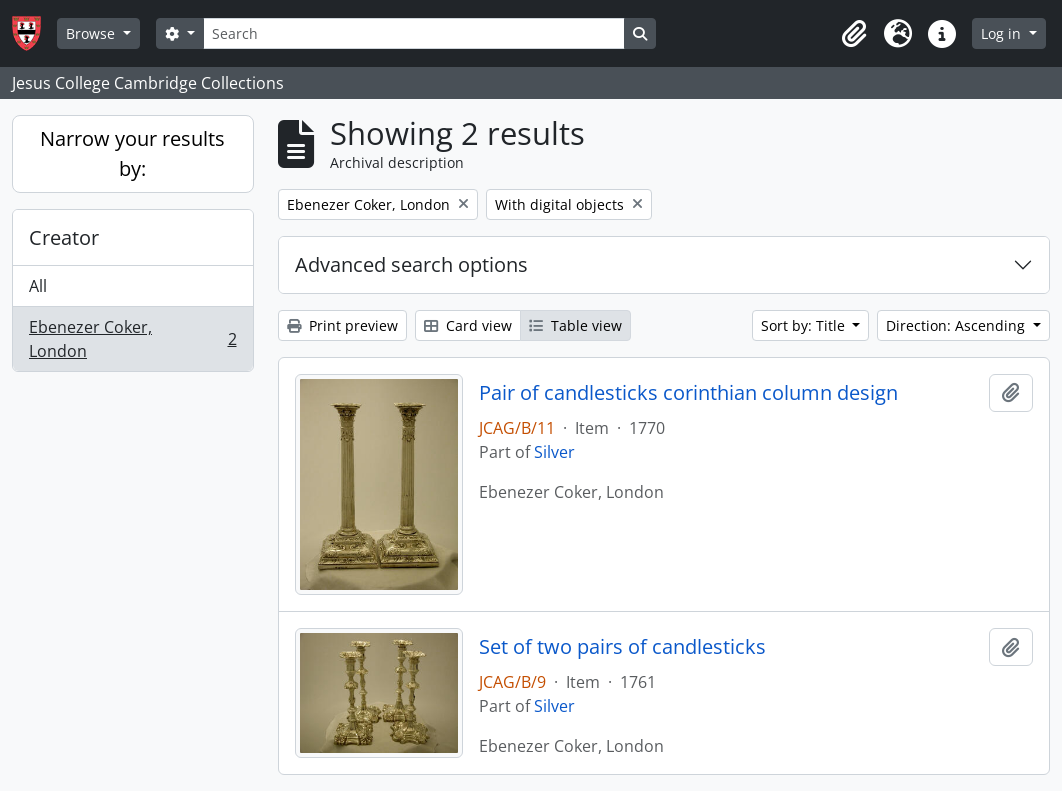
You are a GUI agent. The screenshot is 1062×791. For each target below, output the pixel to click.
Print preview (342, 325)
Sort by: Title (805, 325)
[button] (854, 34)
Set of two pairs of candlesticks (622, 647)
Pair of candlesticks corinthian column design (688, 393)
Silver (554, 452)
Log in (1003, 33)
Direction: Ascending (957, 325)
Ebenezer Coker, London (132, 339)
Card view (468, 325)
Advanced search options (411, 264)
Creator (64, 237)
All (38, 286)
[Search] (414, 33)
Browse (92, 33)
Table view (575, 325)
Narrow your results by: (132, 153)
